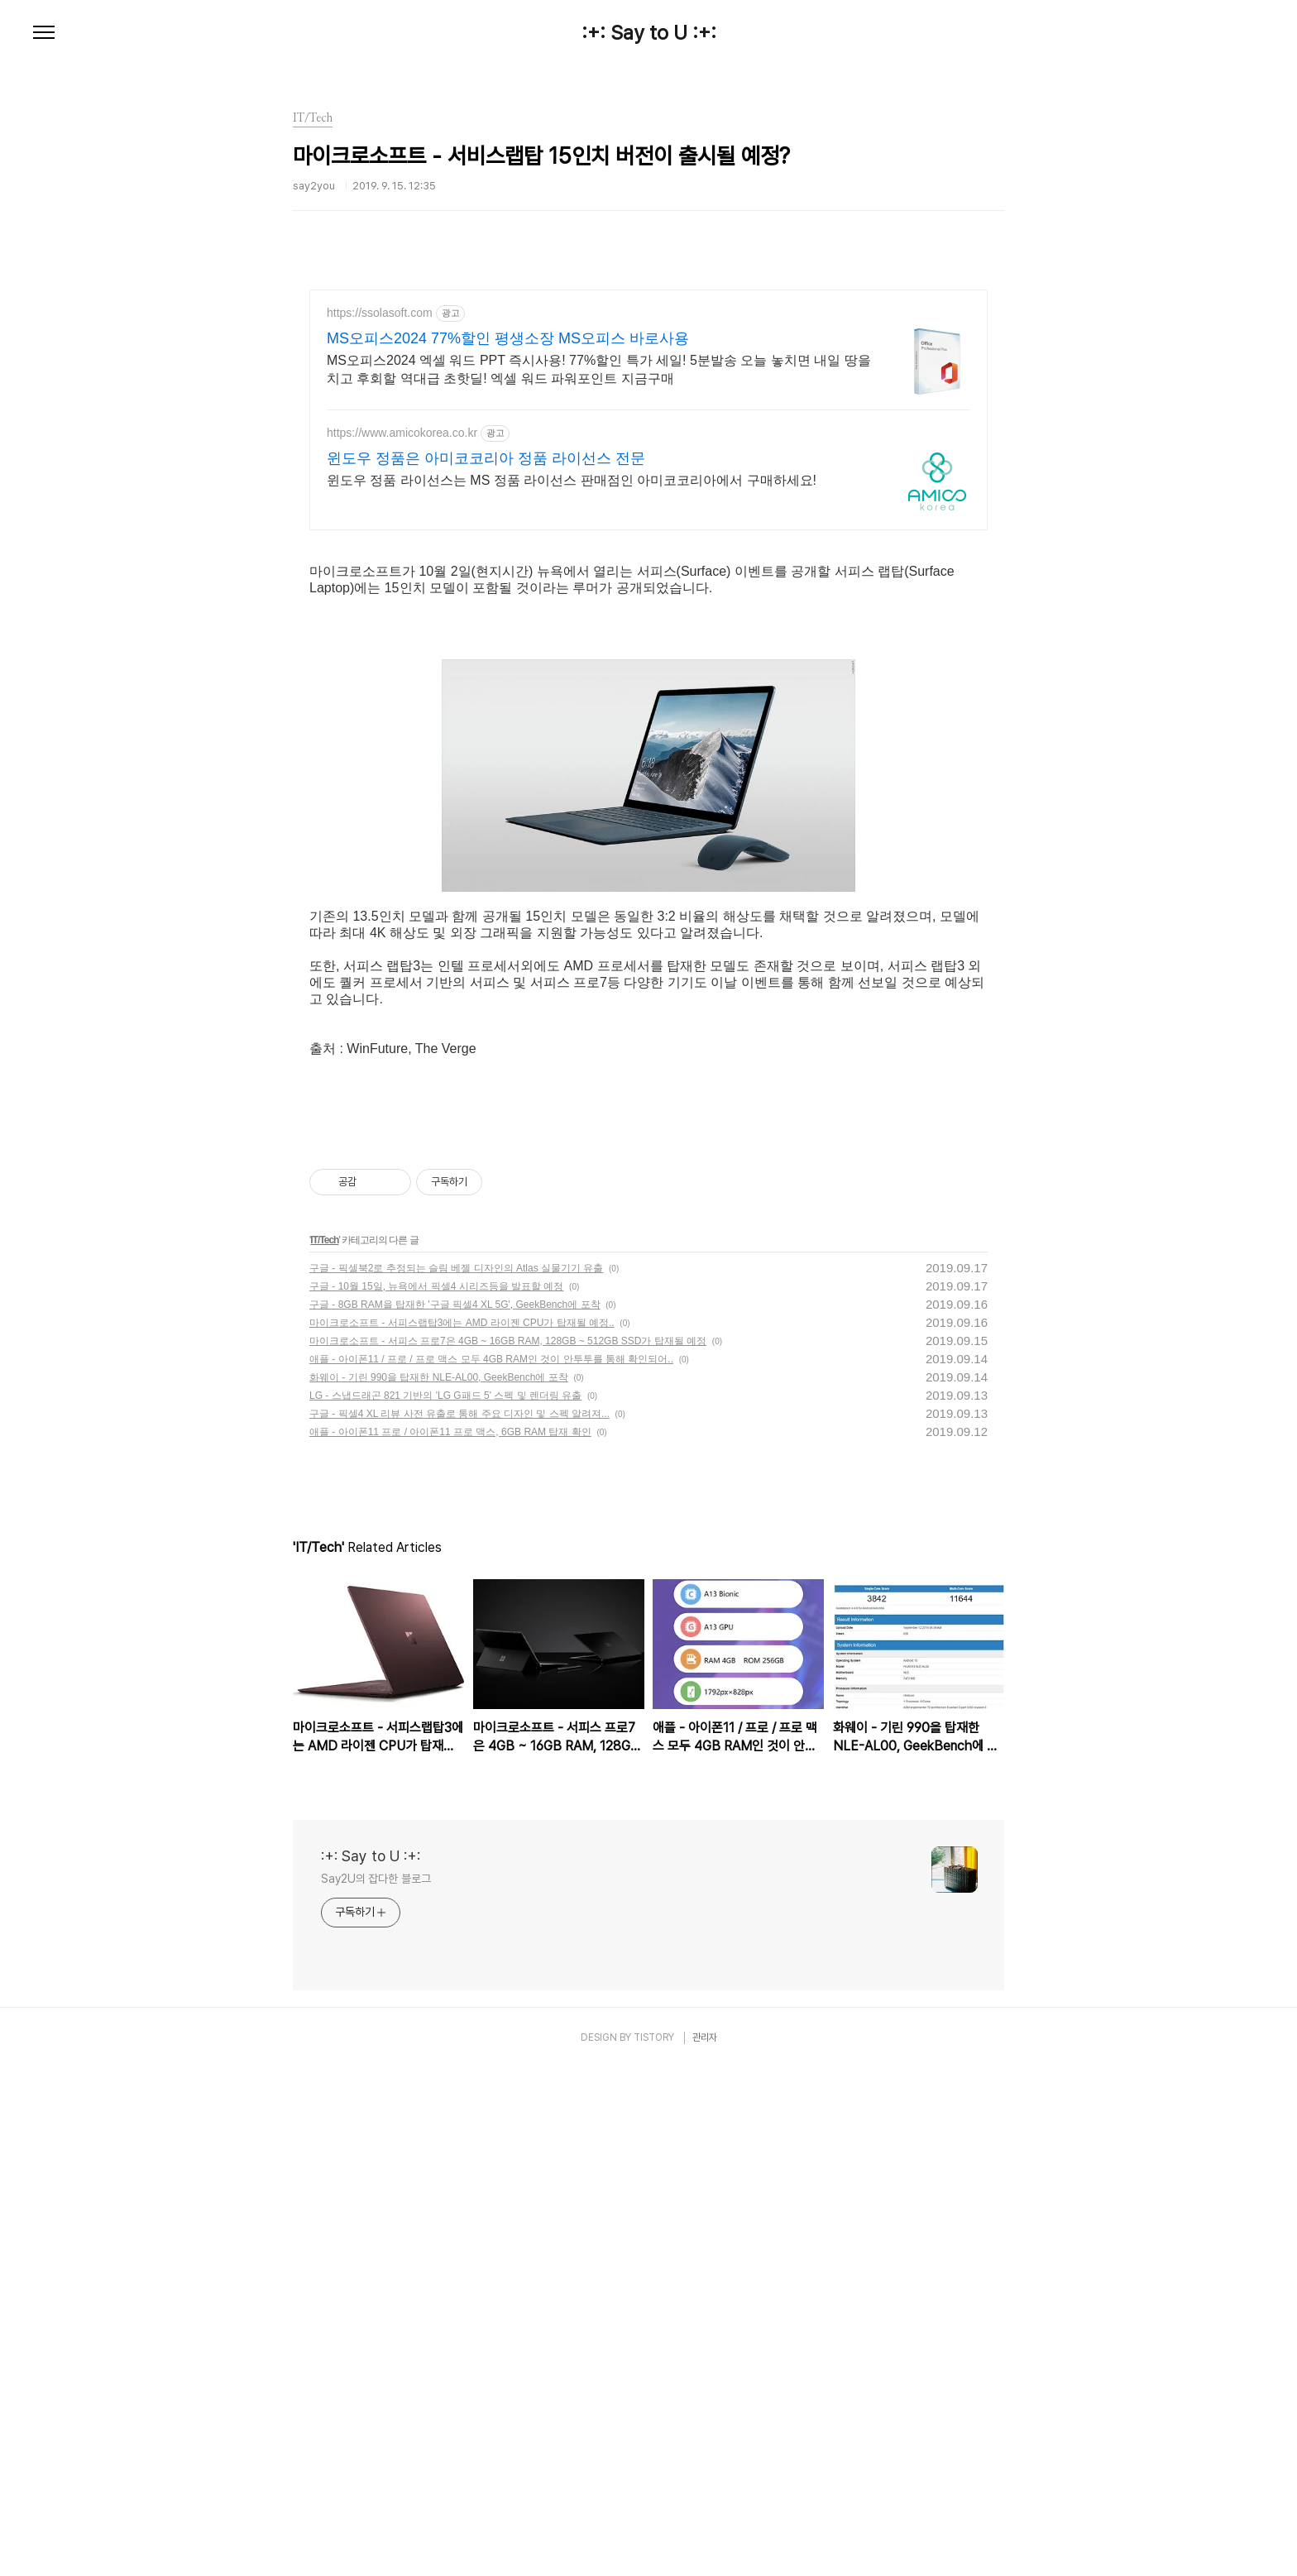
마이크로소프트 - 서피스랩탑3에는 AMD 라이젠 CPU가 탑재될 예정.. (462, 1830)
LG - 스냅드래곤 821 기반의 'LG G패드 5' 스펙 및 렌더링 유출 (445, 1903)
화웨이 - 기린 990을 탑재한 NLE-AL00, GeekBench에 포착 (438, 1885)
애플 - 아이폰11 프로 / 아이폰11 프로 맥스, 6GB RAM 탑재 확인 (450, 1940)
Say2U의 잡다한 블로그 (376, 2386)
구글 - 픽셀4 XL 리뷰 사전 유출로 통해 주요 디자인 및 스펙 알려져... (459, 1921)
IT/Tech (324, 1748)
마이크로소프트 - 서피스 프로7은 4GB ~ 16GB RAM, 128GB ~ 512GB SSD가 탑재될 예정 (507, 1849)
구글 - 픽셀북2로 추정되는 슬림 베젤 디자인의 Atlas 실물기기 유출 (456, 1776)
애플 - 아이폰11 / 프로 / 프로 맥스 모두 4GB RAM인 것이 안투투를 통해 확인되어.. (491, 1867)
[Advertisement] (648, 434)
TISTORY (654, 2545)
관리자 (704, 2545)
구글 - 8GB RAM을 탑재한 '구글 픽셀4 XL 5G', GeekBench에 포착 (455, 1812)
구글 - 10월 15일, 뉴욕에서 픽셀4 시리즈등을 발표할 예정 (436, 1794)
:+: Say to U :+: (648, 33)
